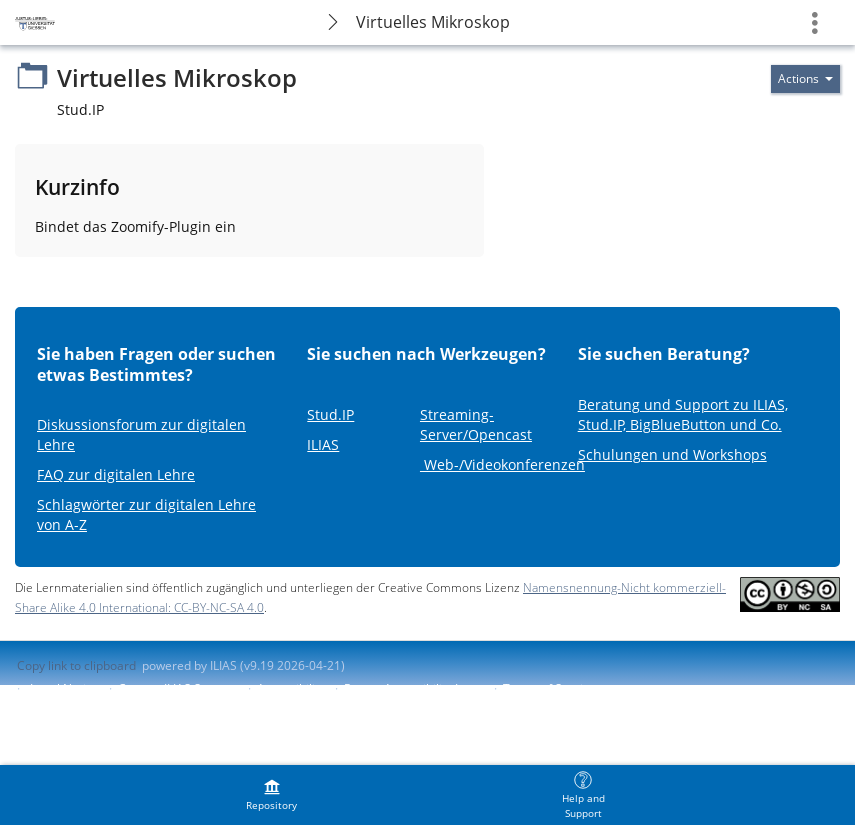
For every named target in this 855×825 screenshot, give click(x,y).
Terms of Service (549, 688)
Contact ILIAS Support (178, 688)
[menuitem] (272, 795)
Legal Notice (64, 688)
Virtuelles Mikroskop (433, 22)
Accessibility (291, 688)
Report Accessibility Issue (414, 688)
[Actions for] (805, 79)
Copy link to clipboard (76, 665)
